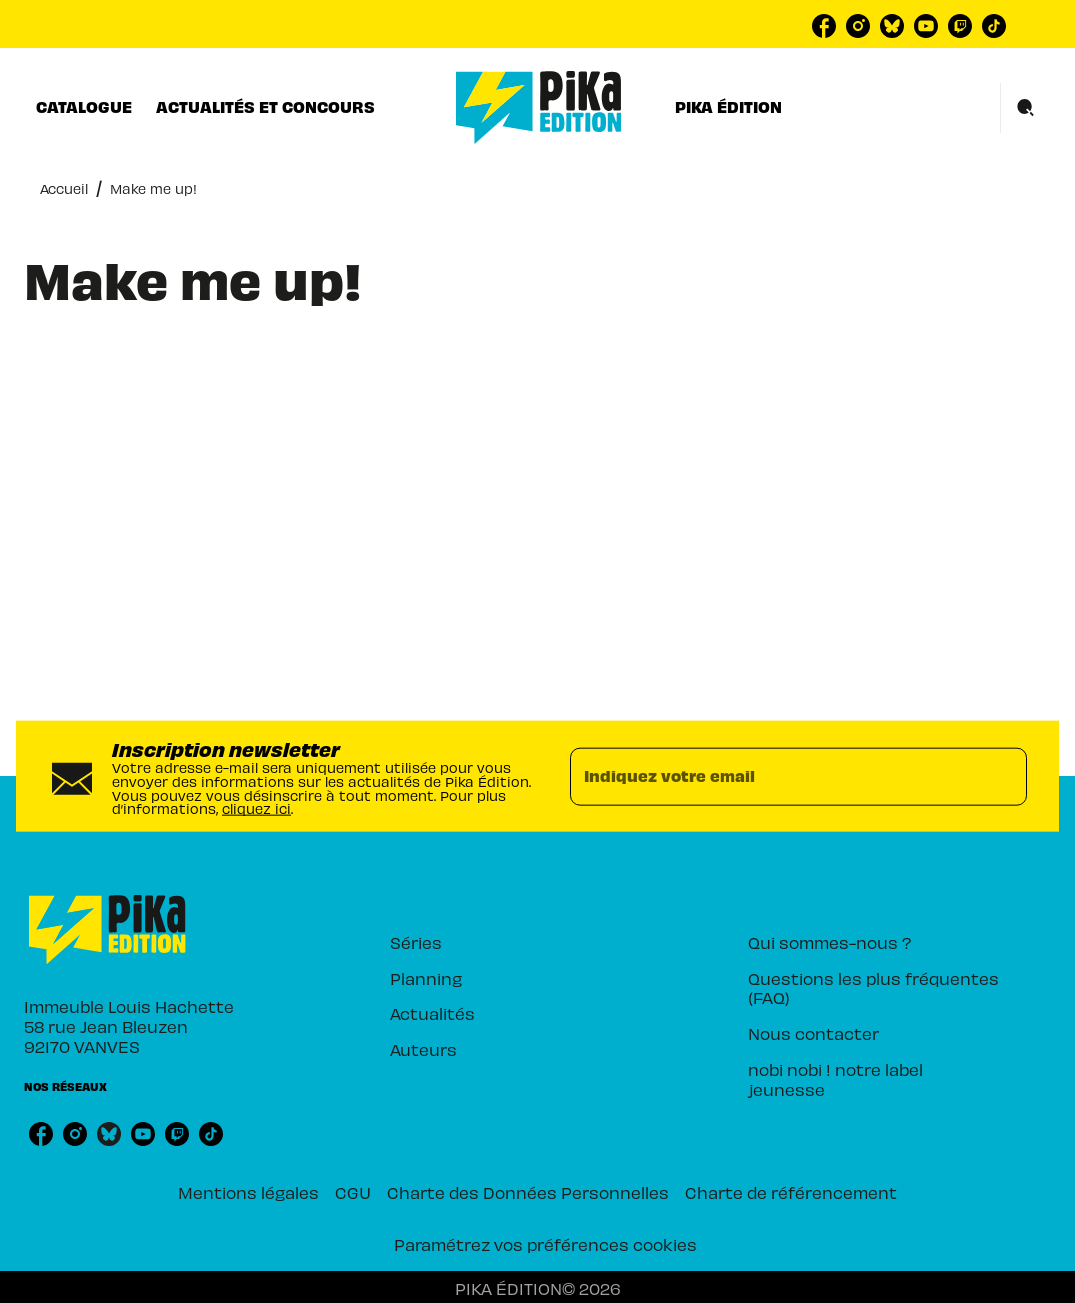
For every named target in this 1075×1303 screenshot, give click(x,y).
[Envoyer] (1003, 776)
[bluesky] (892, 26)
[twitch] (960, 26)
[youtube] (926, 26)
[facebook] (824, 26)
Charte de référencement (791, 1192)
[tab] (84, 107)
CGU (353, 1192)
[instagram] (858, 26)
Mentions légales (248, 1192)
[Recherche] (1026, 108)
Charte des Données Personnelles (528, 1192)
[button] (517, 943)
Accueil (64, 188)
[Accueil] (539, 107)
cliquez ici (256, 808)
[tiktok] (994, 26)
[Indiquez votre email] (774, 776)
